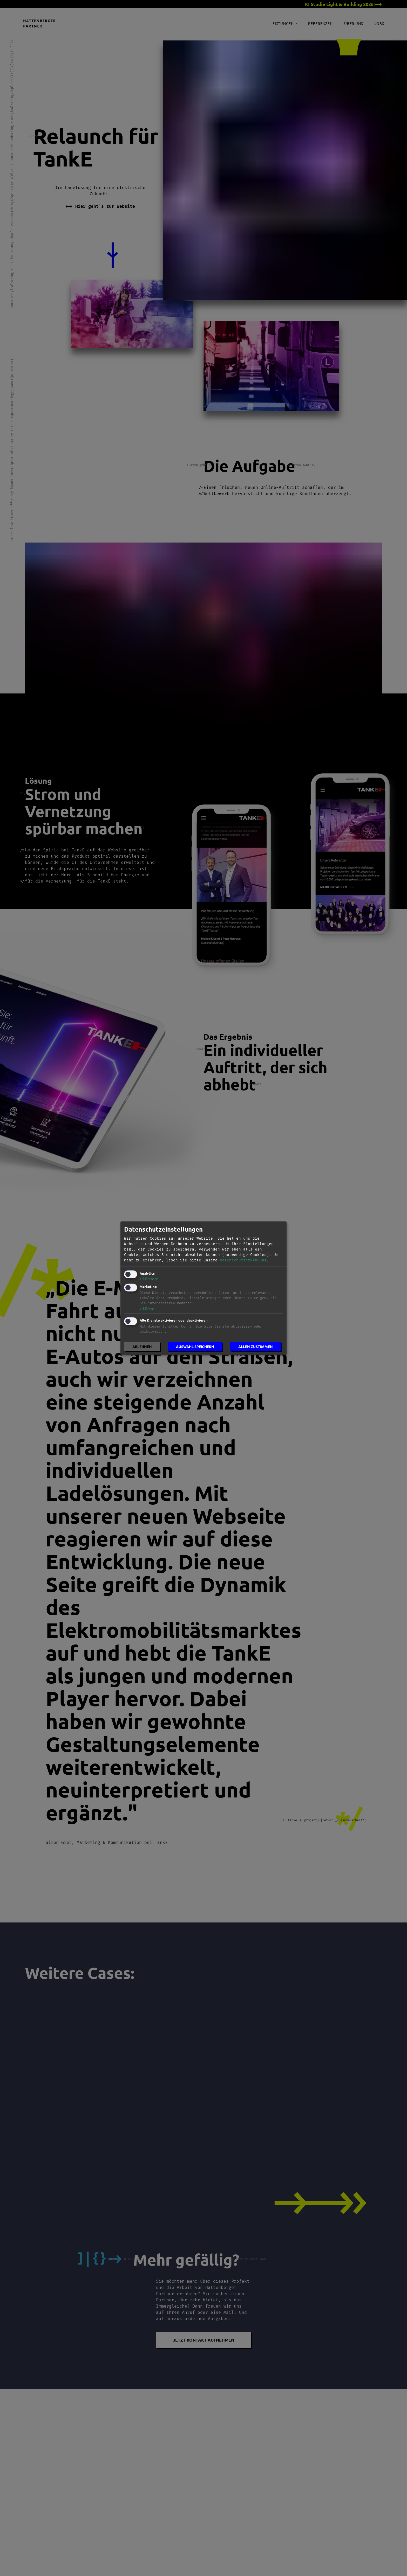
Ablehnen (142, 1346)
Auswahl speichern (195, 1346)
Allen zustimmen (255, 1346)
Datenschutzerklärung (243, 1260)
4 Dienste (149, 1278)
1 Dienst (148, 1308)
